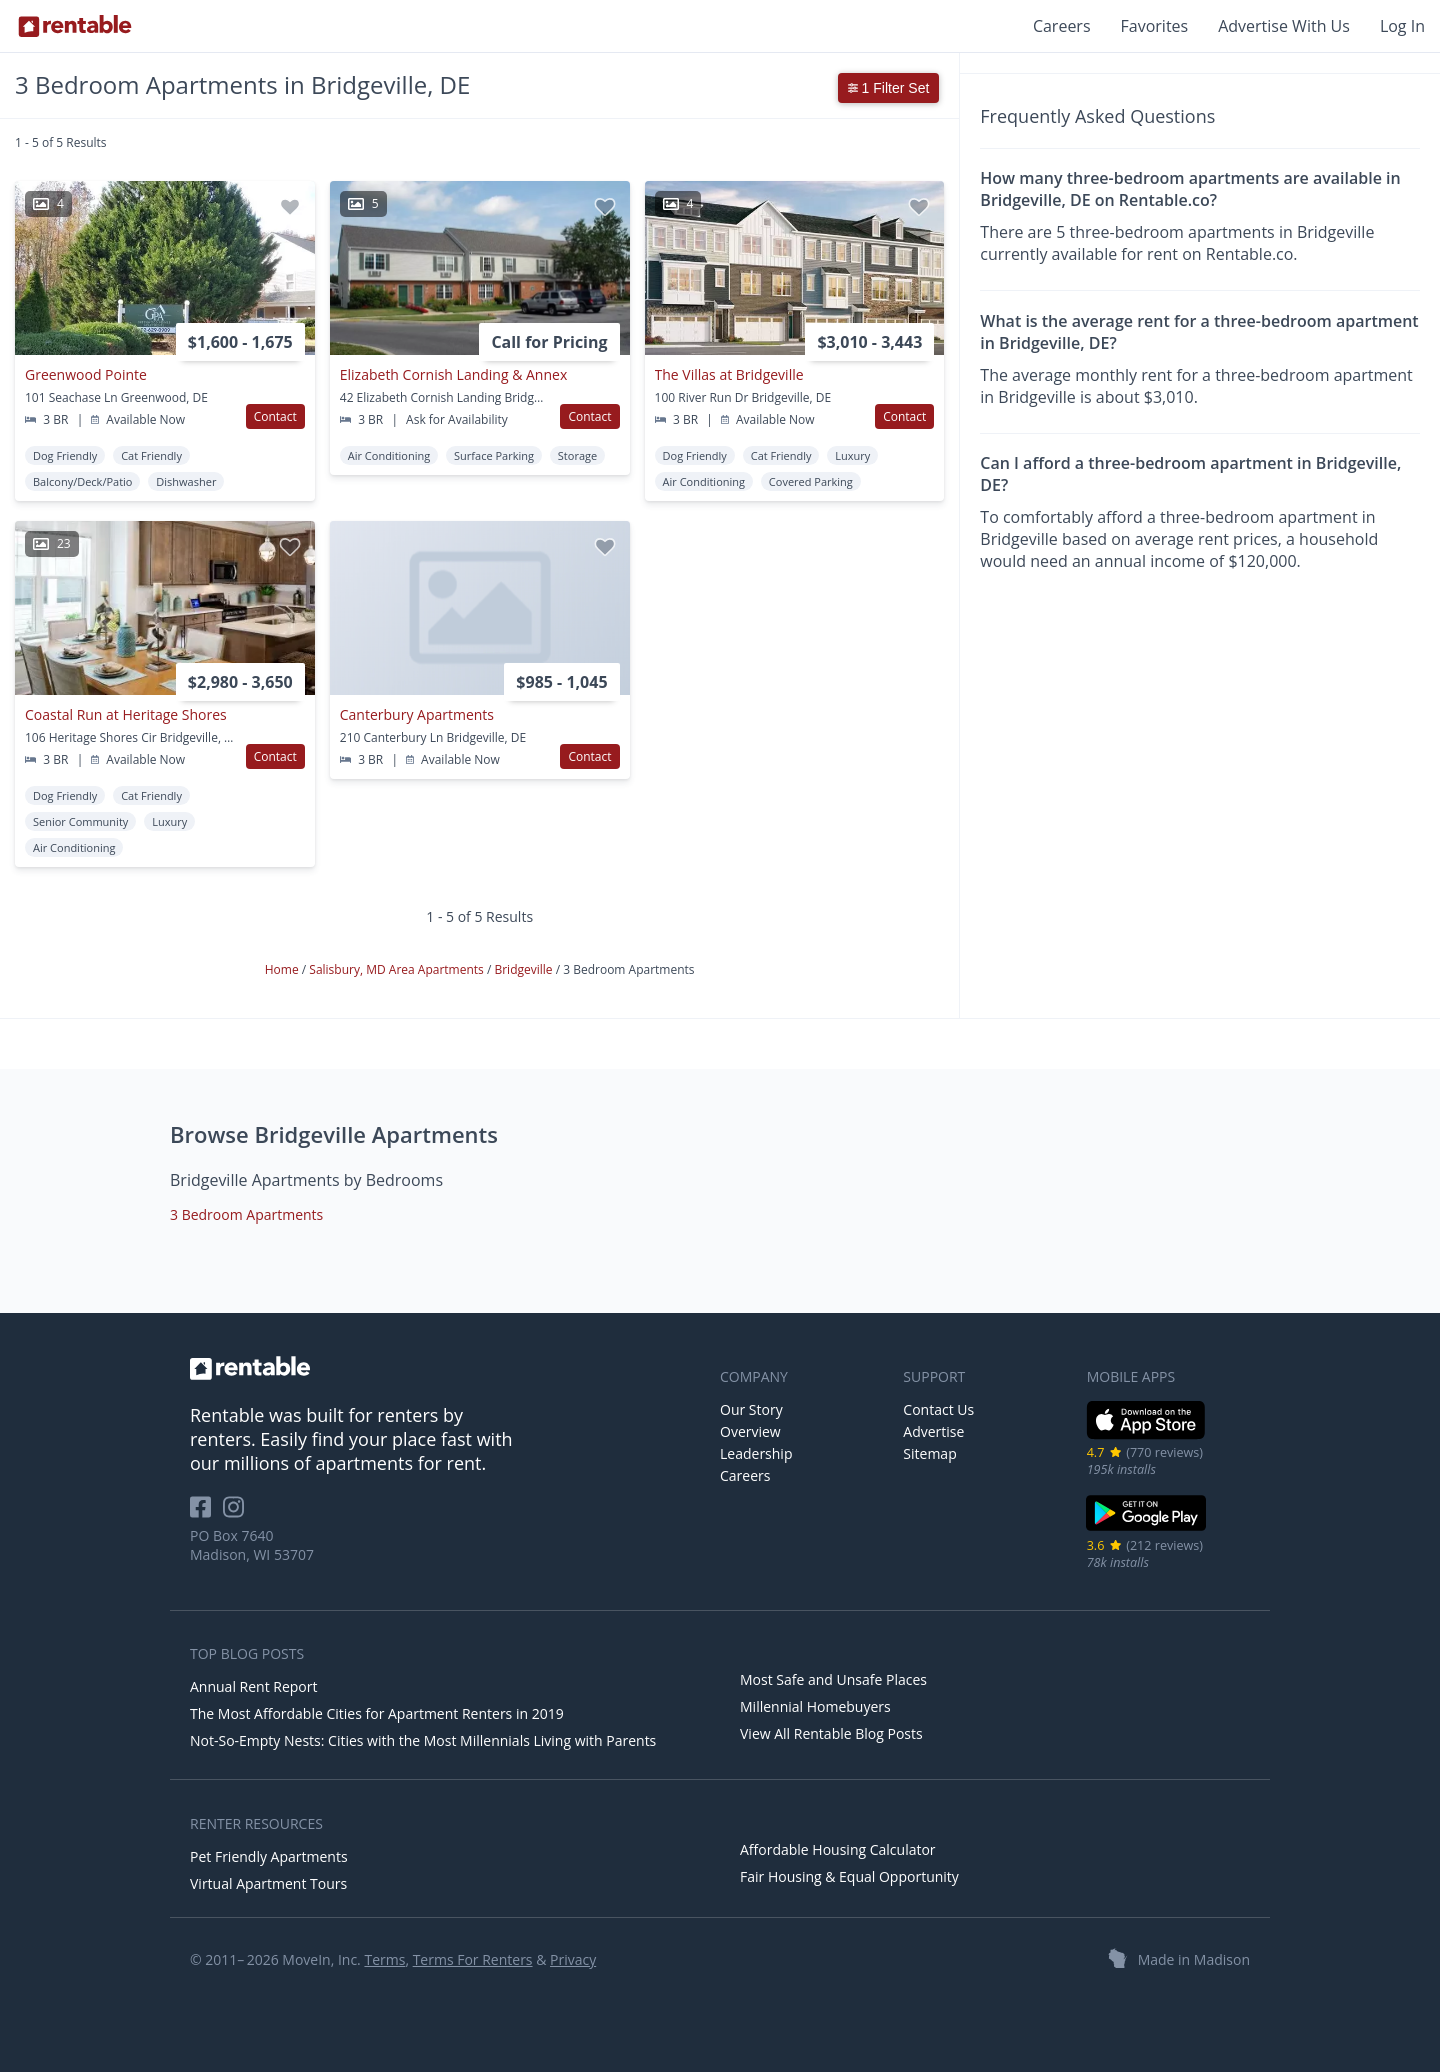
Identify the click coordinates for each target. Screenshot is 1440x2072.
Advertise (933, 1431)
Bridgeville (524, 969)
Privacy (573, 1959)
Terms (384, 1959)
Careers (1062, 26)
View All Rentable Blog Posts (831, 1733)
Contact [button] (275, 416)
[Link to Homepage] (75, 26)
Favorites (1155, 26)
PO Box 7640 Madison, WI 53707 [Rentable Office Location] (252, 1545)
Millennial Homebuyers (815, 1706)
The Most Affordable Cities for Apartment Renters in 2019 (377, 1713)
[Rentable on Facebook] (206, 1513)
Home (283, 969)
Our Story (751, 1409)
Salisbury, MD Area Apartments (398, 969)
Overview (750, 1431)
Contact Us (938, 1409)
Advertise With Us (1284, 26)
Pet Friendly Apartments (269, 1856)
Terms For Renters (473, 1959)
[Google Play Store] (1146, 1528)
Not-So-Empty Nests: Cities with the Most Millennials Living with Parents (423, 1740)
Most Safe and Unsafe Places (833, 1679)
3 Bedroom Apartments (246, 1214)
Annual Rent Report (253, 1686)
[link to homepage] (445, 1368)
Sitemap (929, 1453)
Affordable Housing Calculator (838, 1849)
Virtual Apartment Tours (268, 1883)
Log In (1402, 26)
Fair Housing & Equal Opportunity (849, 1876)
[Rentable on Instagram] (237, 1513)
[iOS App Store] (1146, 1435)
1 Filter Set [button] (889, 88)
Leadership (756, 1453)
